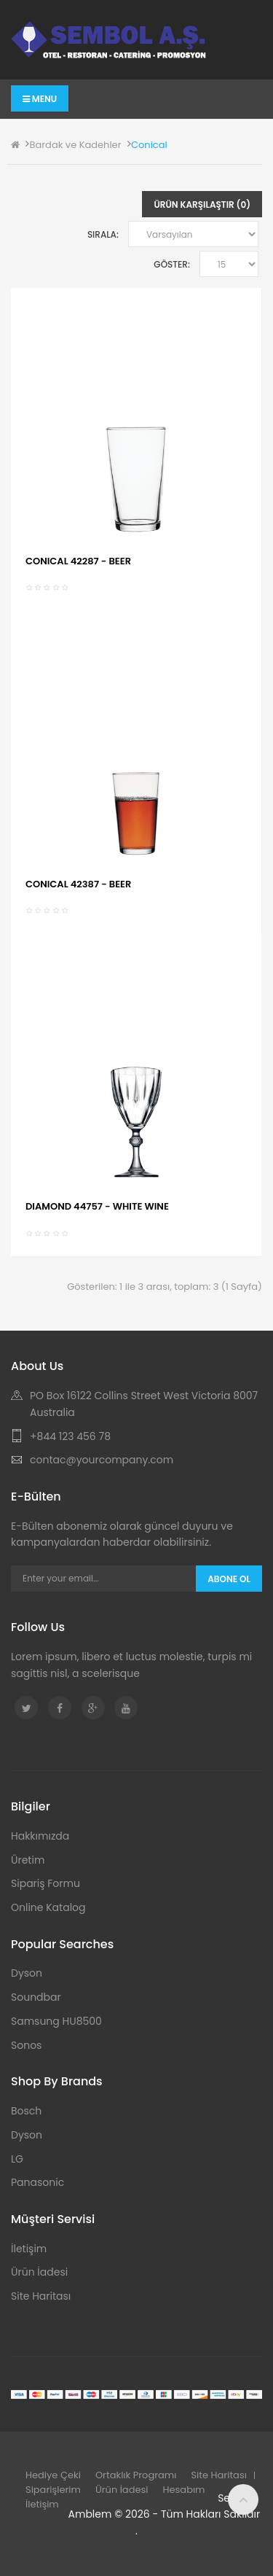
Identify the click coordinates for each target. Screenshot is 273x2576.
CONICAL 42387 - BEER (78, 884)
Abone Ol (228, 1579)
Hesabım (184, 2490)
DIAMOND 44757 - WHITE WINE (97, 1206)
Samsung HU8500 (56, 2021)
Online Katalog (48, 1907)
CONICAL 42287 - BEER (78, 561)
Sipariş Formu (45, 1883)
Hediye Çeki (53, 2475)
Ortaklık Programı (136, 2475)
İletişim (29, 2248)
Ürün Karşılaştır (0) (202, 204)
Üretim (27, 1860)
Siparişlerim (53, 2490)
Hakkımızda (40, 1836)
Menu (40, 99)
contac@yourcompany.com (101, 1459)
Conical (149, 145)
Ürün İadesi (39, 2272)
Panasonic (37, 2182)
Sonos (26, 2045)
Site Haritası (41, 2296)
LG (17, 2159)
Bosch (26, 2111)
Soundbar (36, 1997)
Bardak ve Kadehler (75, 145)
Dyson (26, 1973)
